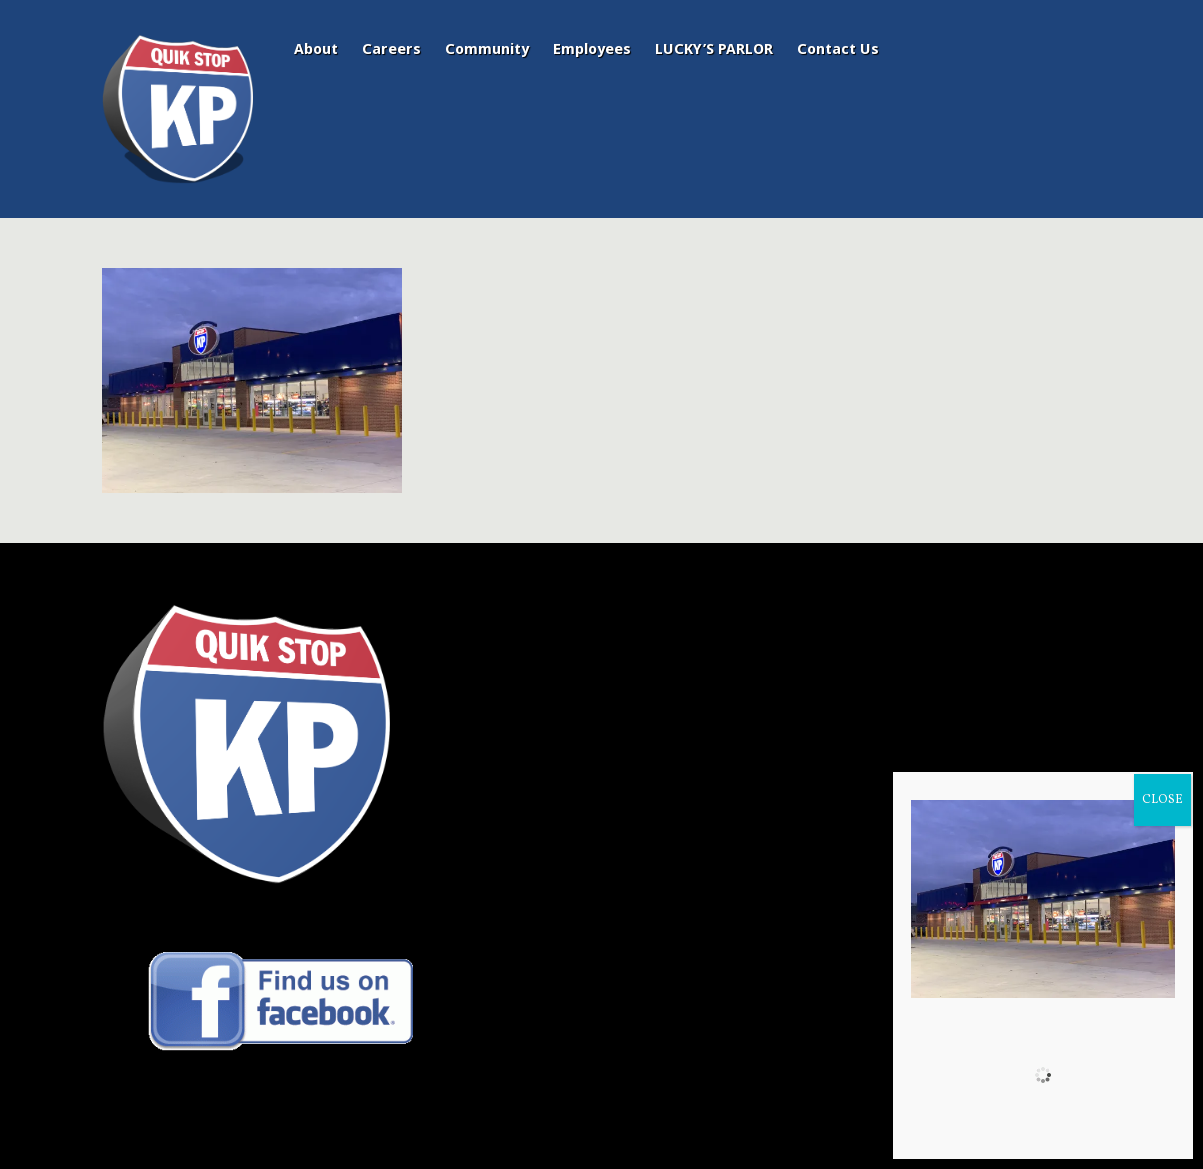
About (316, 49)
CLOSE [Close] (1162, 800)
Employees (592, 49)
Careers (391, 49)
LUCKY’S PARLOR (714, 49)
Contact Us (838, 49)
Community (487, 49)
